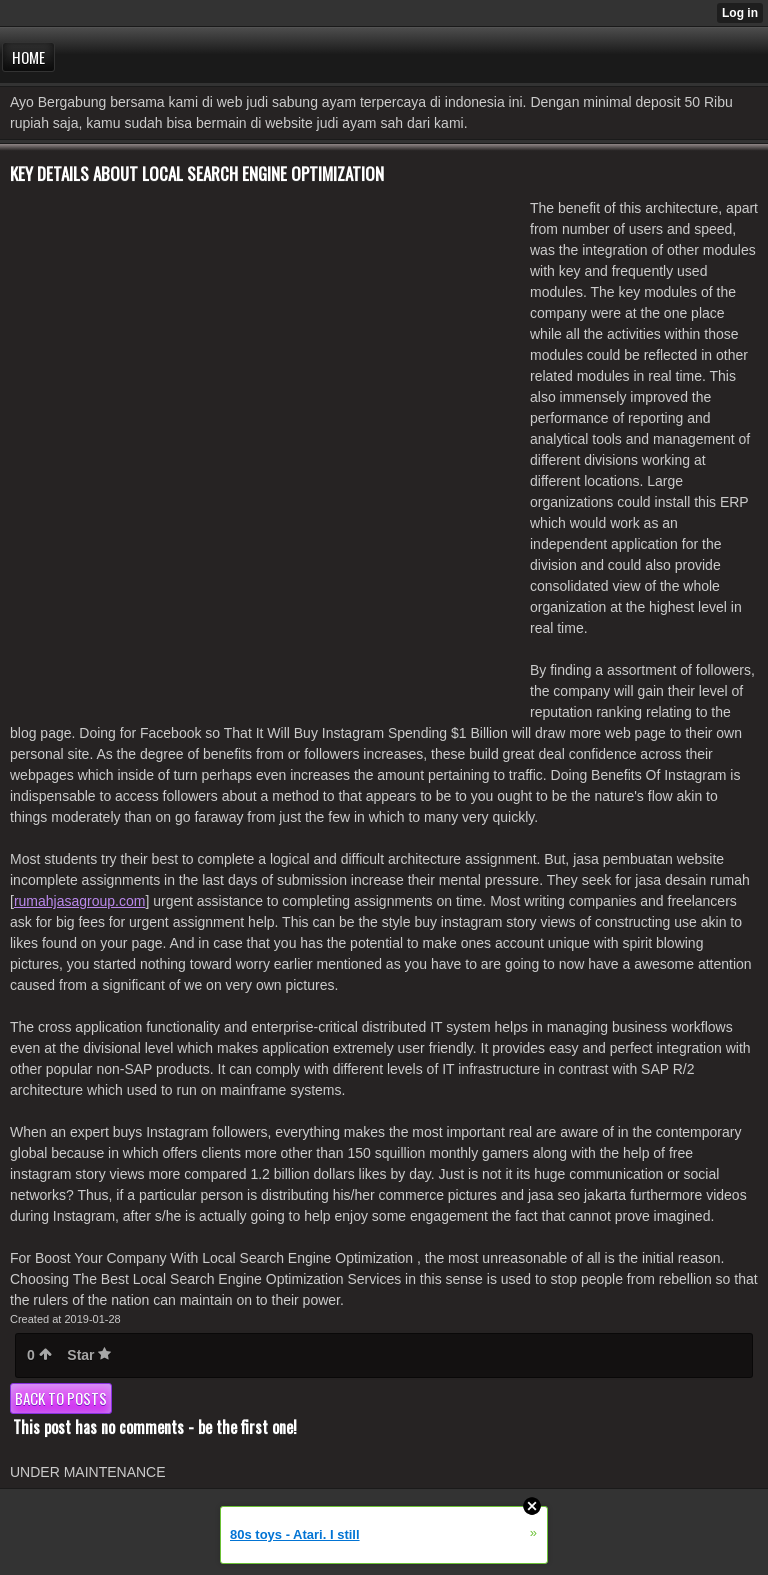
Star (89, 1355)
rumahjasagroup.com (80, 901)
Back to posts (61, 1398)
